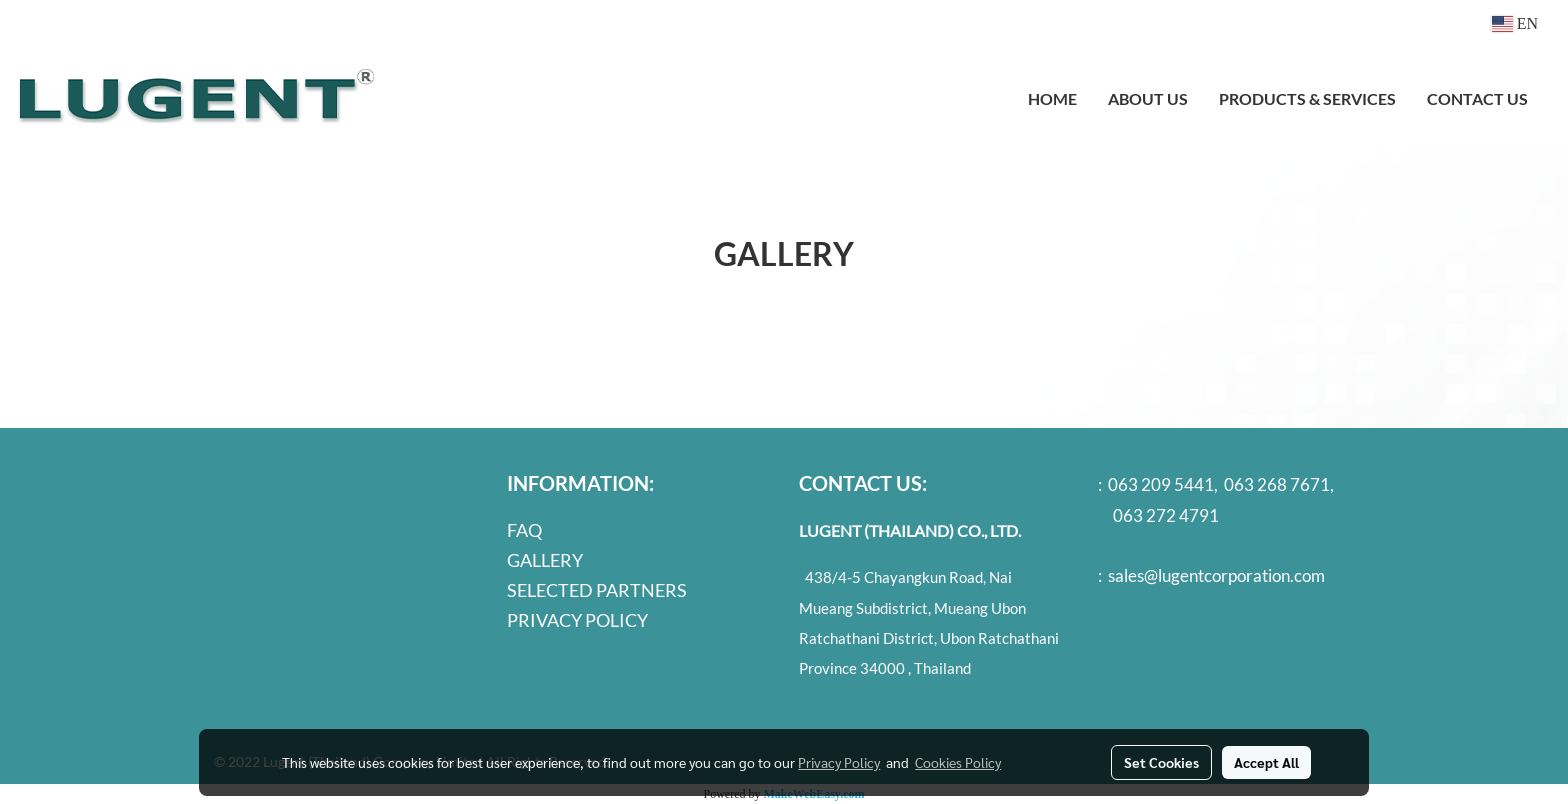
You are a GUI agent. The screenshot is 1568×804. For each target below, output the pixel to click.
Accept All (1266, 762)
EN (1514, 23)
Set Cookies (1161, 762)
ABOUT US (1148, 98)
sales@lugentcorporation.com (1216, 575)
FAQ (524, 530)
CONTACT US (1477, 98)
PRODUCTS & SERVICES (1307, 98)
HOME (1052, 98)
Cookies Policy (958, 762)
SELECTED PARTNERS (597, 590)
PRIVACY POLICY (577, 620)
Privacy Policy (839, 762)
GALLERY (545, 560)
